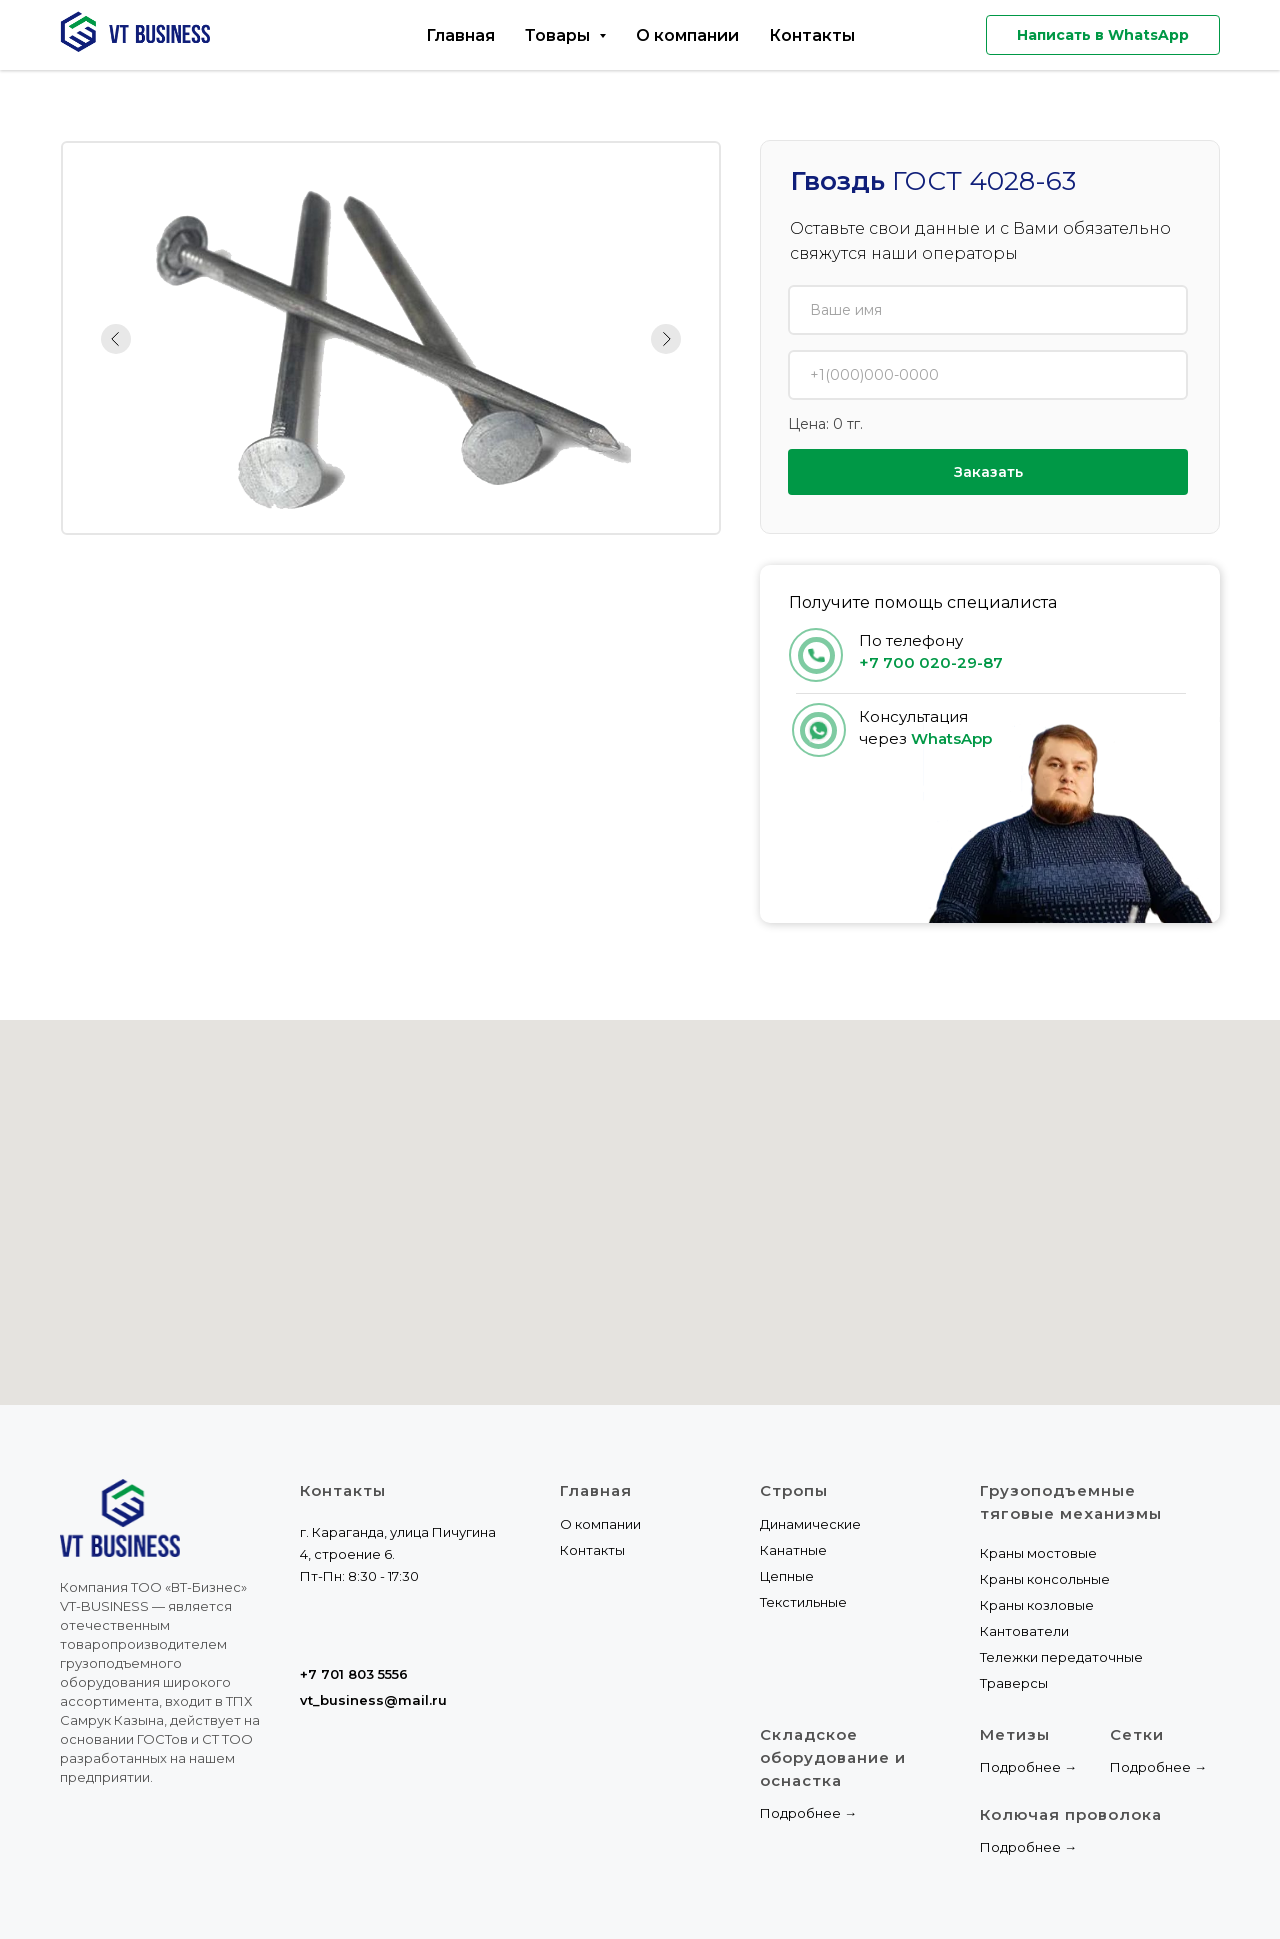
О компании (687, 35)
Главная (460, 35)
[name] (988, 310)
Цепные (787, 1576)
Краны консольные (1045, 1579)
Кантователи (1024, 1631)
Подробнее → (808, 1813)
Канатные (793, 1550)
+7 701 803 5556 (354, 1674)
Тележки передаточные (1061, 1657)
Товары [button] (559, 35)
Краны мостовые (1038, 1553)
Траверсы (1014, 1683)
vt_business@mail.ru (373, 1700)
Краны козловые (1037, 1605)
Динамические (810, 1524)
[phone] (988, 375)
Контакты (812, 35)
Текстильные (803, 1602)
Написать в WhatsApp (1103, 35)
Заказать (988, 472)
